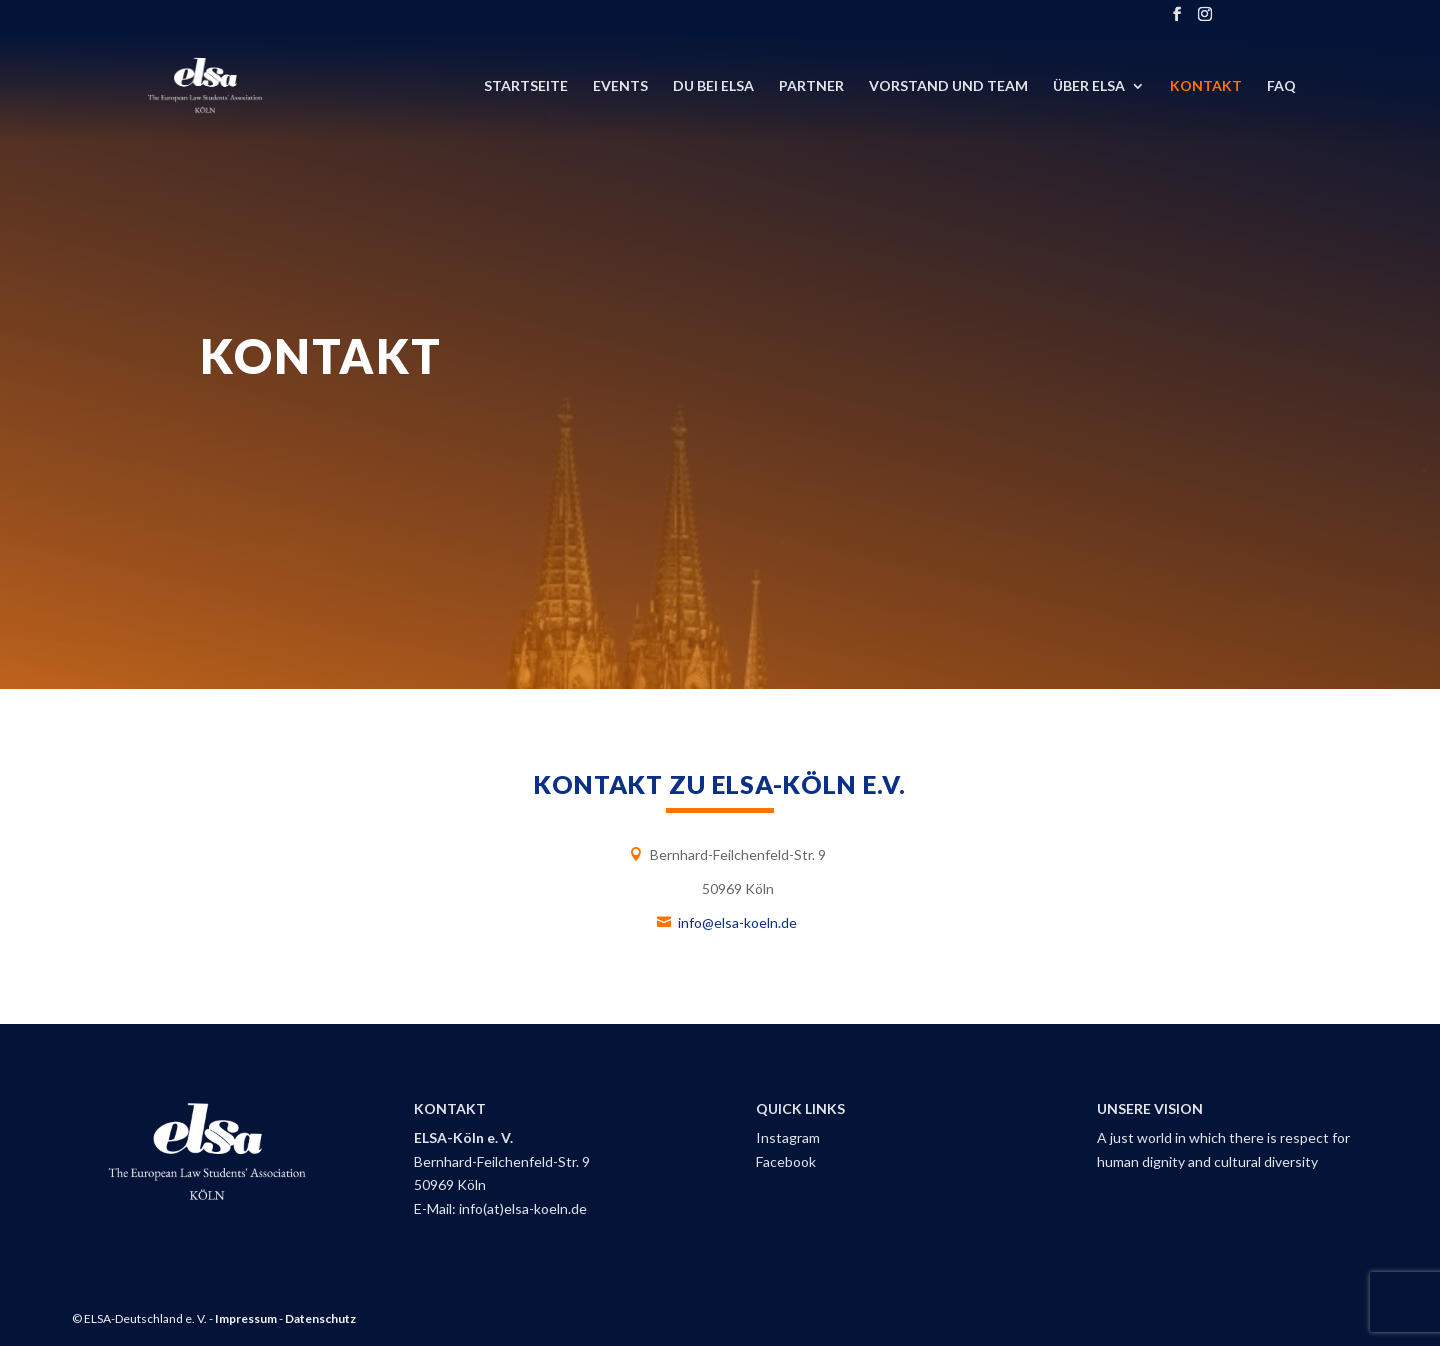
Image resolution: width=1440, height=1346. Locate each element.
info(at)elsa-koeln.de (523, 1208)
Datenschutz (320, 1318)
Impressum (246, 1318)
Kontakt (1206, 86)
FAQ (1281, 86)
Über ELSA (1089, 86)
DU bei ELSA (713, 86)
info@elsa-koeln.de (737, 922)
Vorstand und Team (948, 86)
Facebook (786, 1161)
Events (620, 86)
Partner (811, 86)
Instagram (788, 1137)
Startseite (526, 86)
